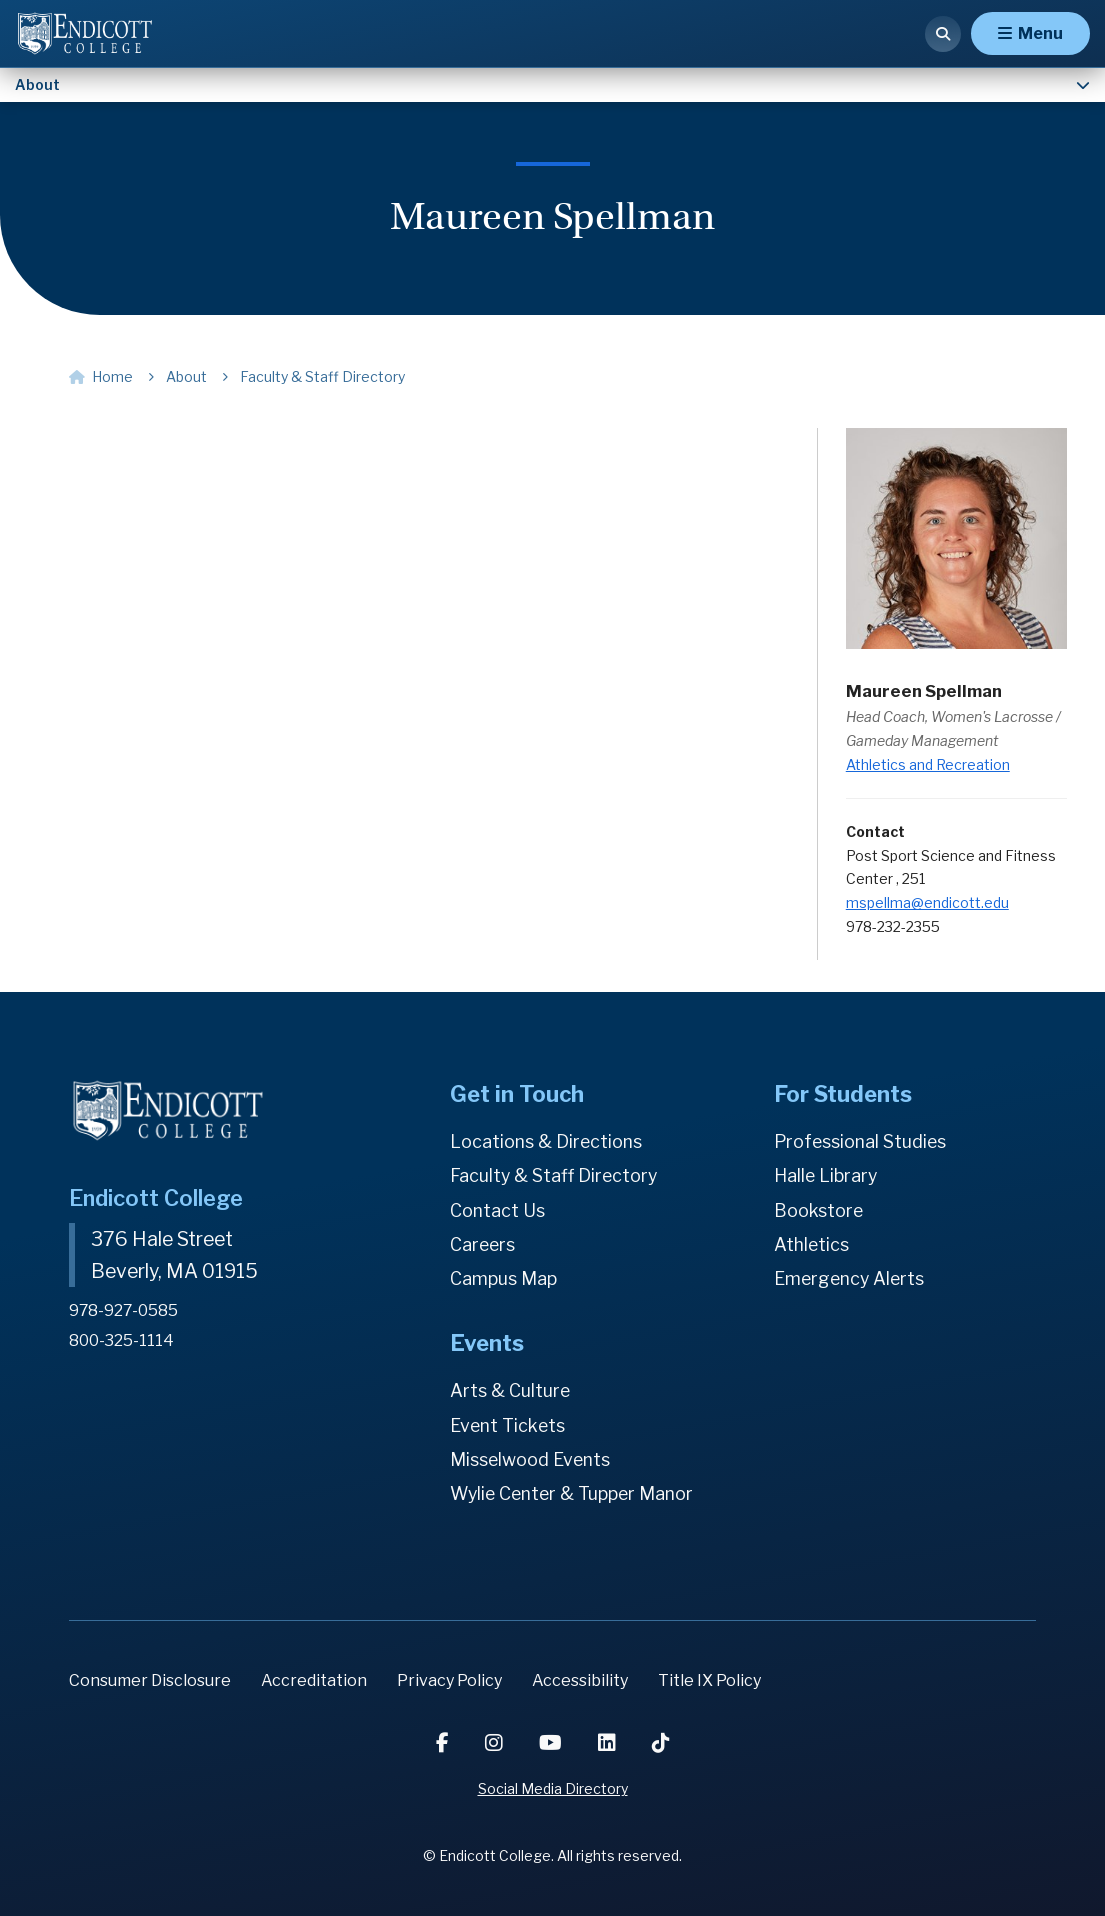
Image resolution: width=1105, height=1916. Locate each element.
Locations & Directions (547, 1141)
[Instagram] (496, 1743)
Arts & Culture (511, 1390)
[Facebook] (444, 1743)
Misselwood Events (531, 1459)
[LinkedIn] (609, 1743)
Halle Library (826, 1175)
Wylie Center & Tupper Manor (575, 1493)
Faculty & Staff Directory (556, 1175)
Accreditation (314, 1680)
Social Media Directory (553, 1788)
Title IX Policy (709, 1680)
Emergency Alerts (851, 1278)
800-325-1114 (122, 1339)
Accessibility (580, 1680)
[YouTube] (552, 1743)
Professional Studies (861, 1141)
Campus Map (503, 1278)
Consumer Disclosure (150, 1680)
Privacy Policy (449, 1680)
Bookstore (819, 1210)
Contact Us (497, 1210)
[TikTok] (661, 1743)
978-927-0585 (124, 1310)
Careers (483, 1244)
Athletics (812, 1244)
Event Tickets (508, 1425)
